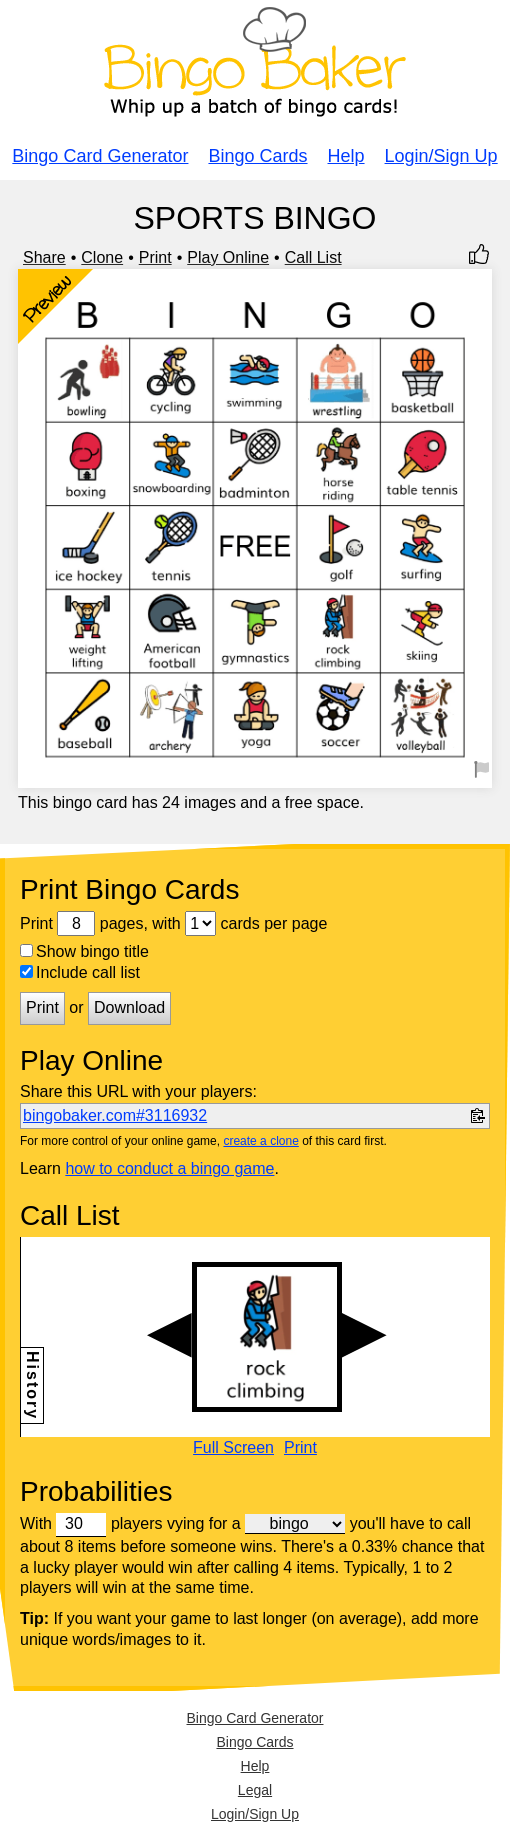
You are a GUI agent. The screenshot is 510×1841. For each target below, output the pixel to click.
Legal (255, 1790)
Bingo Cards (257, 156)
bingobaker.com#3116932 (115, 1115)
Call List (313, 257)
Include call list (80, 972)
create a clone (260, 1141)
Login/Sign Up (441, 156)
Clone (102, 257)
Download (129, 1007)
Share (44, 257)
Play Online (228, 257)
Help (346, 156)
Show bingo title (84, 951)
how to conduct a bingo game (169, 1168)
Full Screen (233, 1448)
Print (155, 257)
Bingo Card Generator (100, 156)
